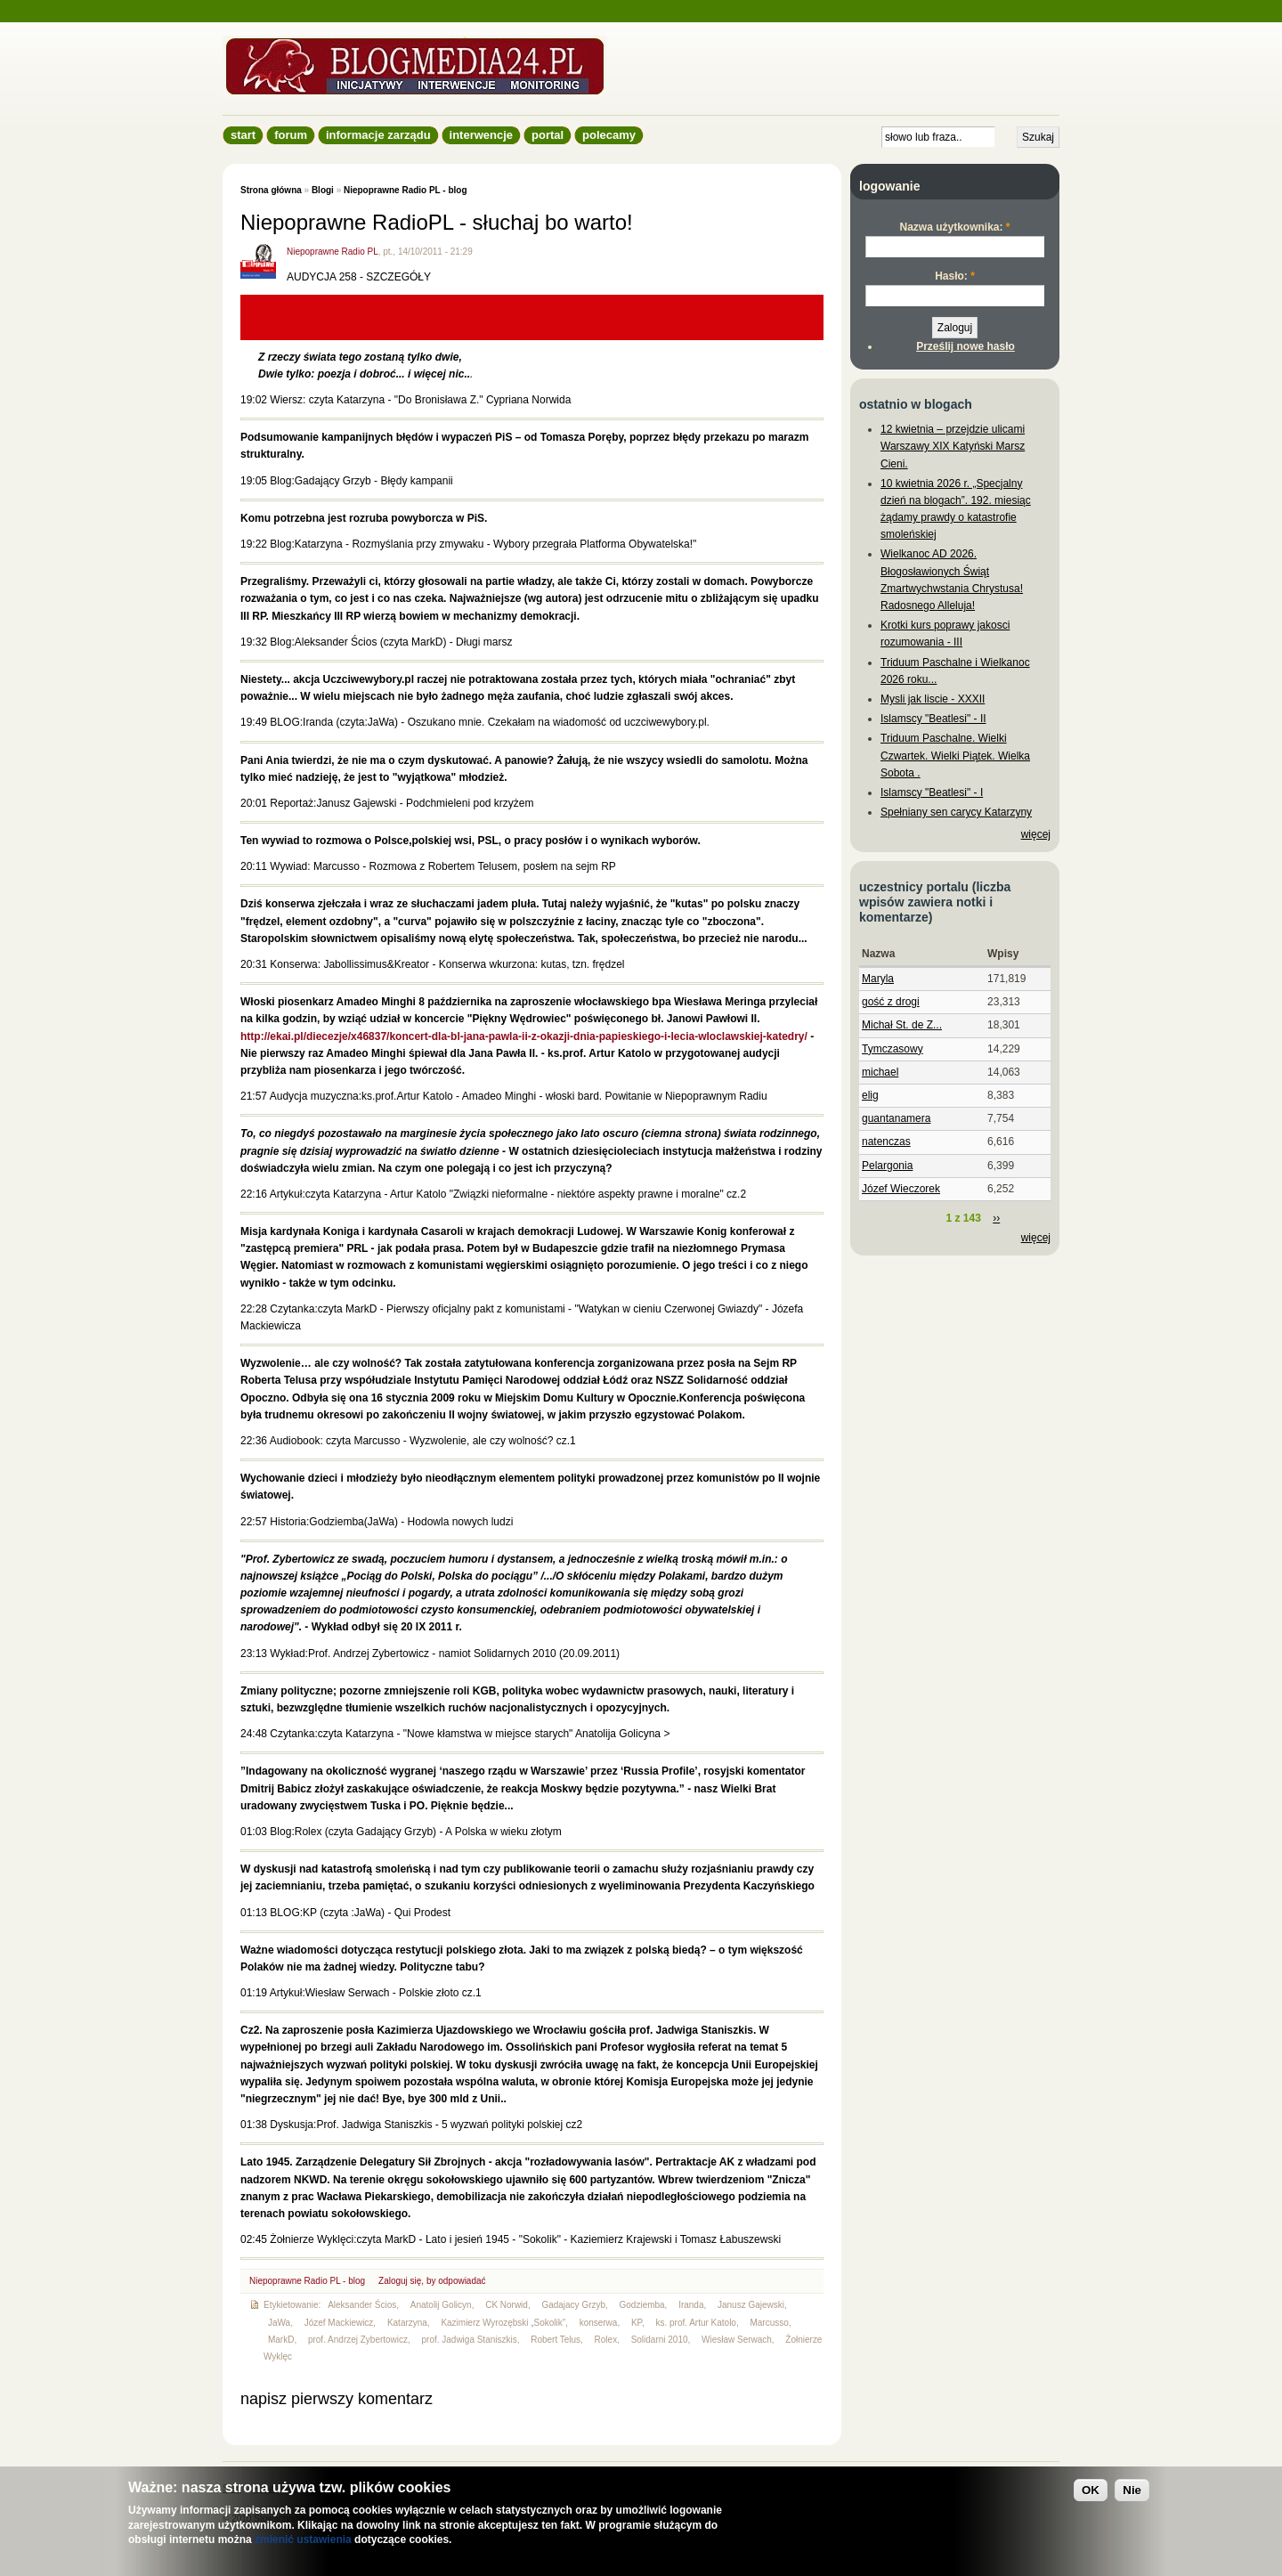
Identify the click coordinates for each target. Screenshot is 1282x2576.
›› (996, 1218)
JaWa (279, 2323)
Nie (1132, 2490)
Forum (290, 135)
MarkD (281, 2339)
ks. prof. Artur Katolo (695, 2323)
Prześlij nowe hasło (965, 346)
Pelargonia (887, 1165)
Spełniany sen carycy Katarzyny (956, 812)
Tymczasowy (892, 1049)
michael (880, 1072)
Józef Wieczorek (901, 1188)
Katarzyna (407, 2323)
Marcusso (769, 2323)
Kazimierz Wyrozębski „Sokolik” (503, 2323)
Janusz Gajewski (751, 2305)
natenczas (886, 1141)
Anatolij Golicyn (441, 2305)
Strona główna (271, 190)
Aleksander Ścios (362, 2305)
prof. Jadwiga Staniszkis (469, 2339)
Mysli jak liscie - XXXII (932, 699)
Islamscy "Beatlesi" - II (933, 718)
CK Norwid (506, 2305)
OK (1090, 2490)
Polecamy (609, 135)
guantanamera (896, 1118)
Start (243, 135)
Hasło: (955, 276)
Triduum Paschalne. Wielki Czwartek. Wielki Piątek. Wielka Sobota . (955, 755)
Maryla (878, 978)
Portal (547, 135)
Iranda (690, 2305)
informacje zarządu (378, 135)
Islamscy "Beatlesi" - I (931, 792)
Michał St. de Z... (902, 1025)
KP (636, 2323)
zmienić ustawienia (303, 2539)
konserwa (599, 2323)
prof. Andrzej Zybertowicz (358, 2339)
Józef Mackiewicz (339, 2323)
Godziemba (642, 2305)
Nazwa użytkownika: (954, 227)
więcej (1036, 834)
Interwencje (481, 135)
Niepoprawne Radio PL (332, 251)
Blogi (323, 190)
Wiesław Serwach (737, 2339)
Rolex (606, 2339)
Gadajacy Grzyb (573, 2305)
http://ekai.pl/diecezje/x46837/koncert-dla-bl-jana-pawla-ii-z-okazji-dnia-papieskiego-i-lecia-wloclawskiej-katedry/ (523, 1036)
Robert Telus (555, 2339)
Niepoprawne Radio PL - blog (405, 190)
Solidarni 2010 (659, 2339)
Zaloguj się (399, 2281)
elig (870, 1095)
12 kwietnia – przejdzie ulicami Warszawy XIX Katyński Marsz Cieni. (952, 446)
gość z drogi (891, 1001)
